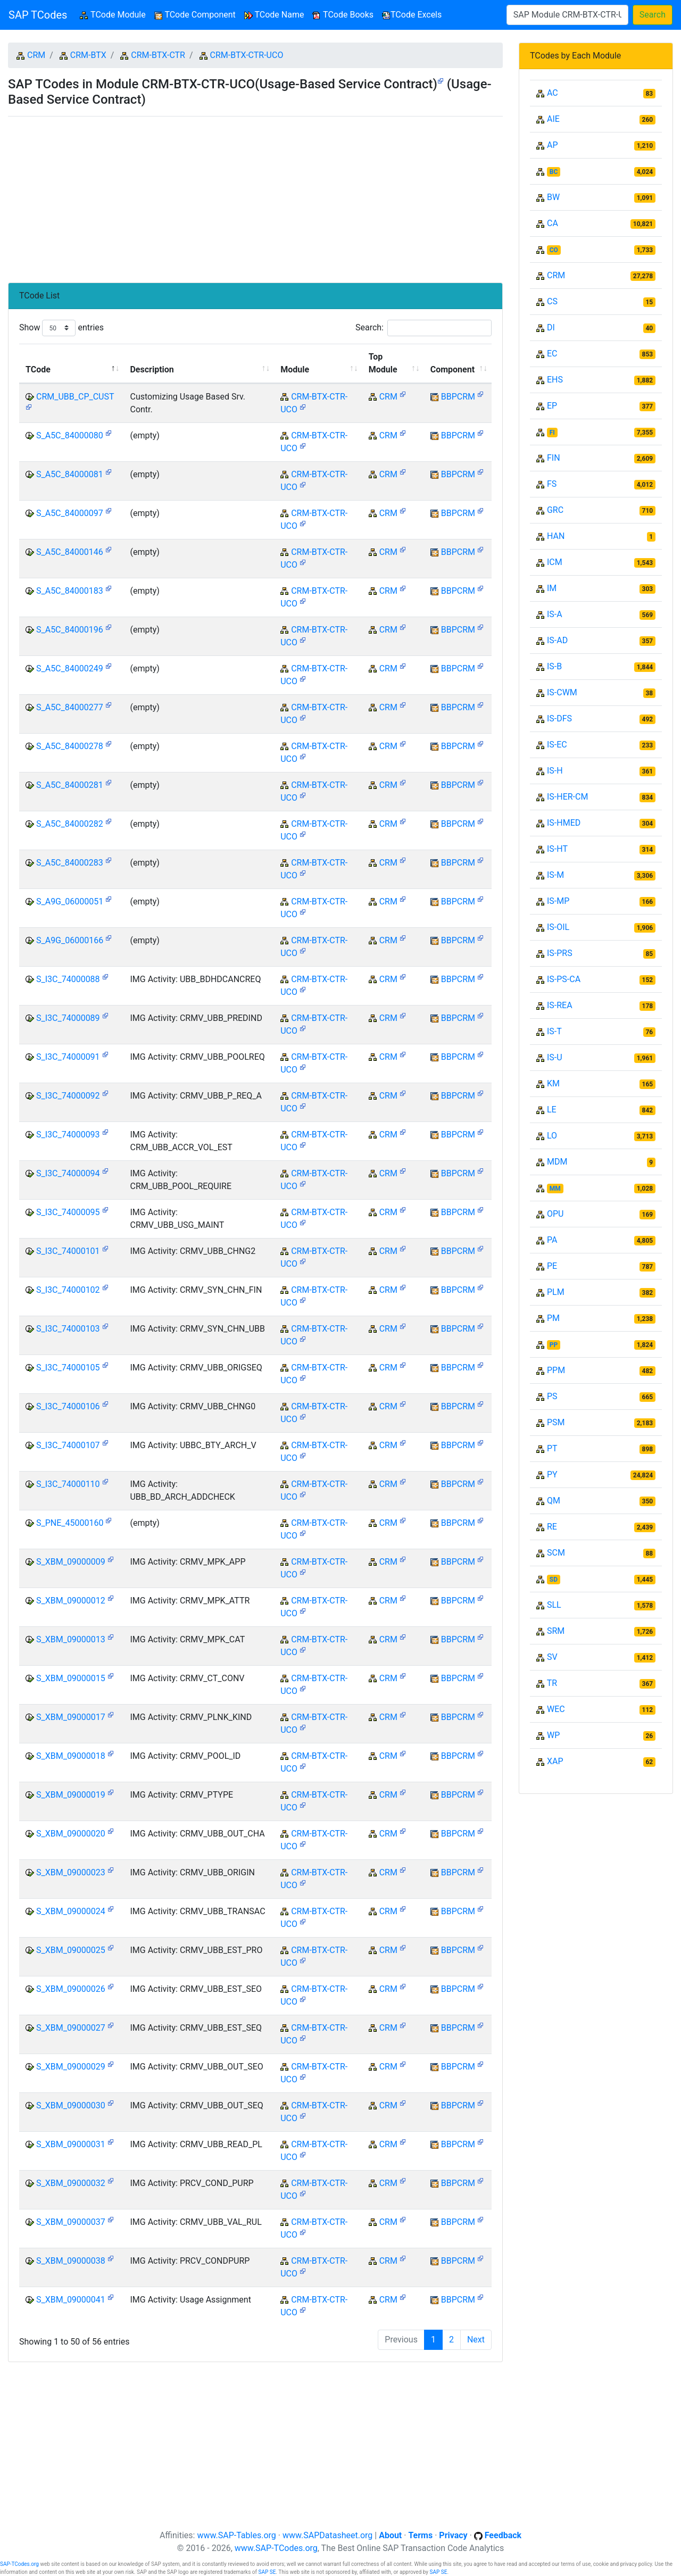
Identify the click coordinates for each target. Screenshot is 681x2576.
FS (552, 484)
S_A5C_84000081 (69, 474)
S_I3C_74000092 (68, 1096)
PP (554, 1345)
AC (552, 93)
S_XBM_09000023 (70, 1872)
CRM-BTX (88, 55)
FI (552, 432)
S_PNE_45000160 (69, 1523)
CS (552, 301)
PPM (556, 1370)
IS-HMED (563, 823)
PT (552, 1448)
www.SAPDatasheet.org (327, 2535)
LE (552, 1109)
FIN (553, 458)
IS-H (555, 771)
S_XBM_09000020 (70, 1834)
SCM (556, 1553)
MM (555, 1188)
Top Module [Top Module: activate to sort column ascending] (383, 363)
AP (552, 145)
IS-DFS (559, 718)
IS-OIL (558, 927)
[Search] (567, 15)
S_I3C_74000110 (68, 1484)
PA (552, 1240)
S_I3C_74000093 (68, 1134)
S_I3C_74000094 (68, 1173)
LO (552, 1136)
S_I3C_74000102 (68, 1290)
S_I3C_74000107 (68, 1445)
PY (552, 1474)
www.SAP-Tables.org (236, 2535)
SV (552, 1657)
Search (653, 15)
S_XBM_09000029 (70, 2067)
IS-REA (559, 1005)
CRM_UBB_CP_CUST (75, 397)
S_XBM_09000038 (70, 2261)
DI (551, 327)
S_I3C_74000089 (68, 1018)
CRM (36, 55)
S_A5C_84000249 (69, 668)
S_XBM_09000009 (70, 1562)
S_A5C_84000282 (69, 824)
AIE (553, 119)
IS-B (554, 666)
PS (552, 1396)
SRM (555, 1631)
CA (552, 223)
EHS (555, 380)
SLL (554, 1605)
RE (552, 1527)
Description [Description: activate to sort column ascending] (151, 369)
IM (552, 588)
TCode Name (274, 15)
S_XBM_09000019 (70, 1795)
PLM (555, 1292)
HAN (555, 536)
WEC (556, 1709)
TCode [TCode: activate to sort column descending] (38, 369)
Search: (423, 328)
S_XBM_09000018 (70, 1756)
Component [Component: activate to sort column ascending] (452, 369)
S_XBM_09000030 (70, 2105)
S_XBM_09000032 (70, 2183)
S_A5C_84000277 (69, 707)
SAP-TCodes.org (19, 2564)
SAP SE (267, 2572)
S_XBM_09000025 (70, 1950)
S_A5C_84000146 (69, 552)
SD (554, 1579)
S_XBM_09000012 (70, 1601)
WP (553, 1735)
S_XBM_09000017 (70, 1717)
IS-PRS (559, 953)
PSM (556, 1422)
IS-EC (557, 744)
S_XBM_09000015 (70, 1678)
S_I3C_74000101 (68, 1251)
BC (554, 172)
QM (553, 1500)
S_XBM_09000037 (70, 2222)
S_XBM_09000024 (70, 1911)
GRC (555, 510)
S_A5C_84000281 (69, 785)
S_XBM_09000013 (70, 1639)
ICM (554, 562)
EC (552, 353)
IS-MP (558, 901)
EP (552, 406)
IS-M (555, 875)
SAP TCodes (38, 15)
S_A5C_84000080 (69, 435)
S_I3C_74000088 (68, 979)
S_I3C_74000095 (68, 1212)
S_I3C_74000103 (68, 1329)
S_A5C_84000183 (69, 591)
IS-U (554, 1057)
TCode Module (115, 14)
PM (553, 1318)
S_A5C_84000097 (69, 513)
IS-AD (557, 640)
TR (552, 1683)
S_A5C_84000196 (69, 630)
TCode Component (195, 15)
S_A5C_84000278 (69, 746)
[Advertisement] (255, 195)
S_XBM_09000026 (70, 1989)
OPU (555, 1214)
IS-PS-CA (563, 979)
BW (553, 197)
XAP (555, 1761)
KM (553, 1083)
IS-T (554, 1031)
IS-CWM (562, 692)
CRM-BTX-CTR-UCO (247, 55)
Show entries (61, 328)
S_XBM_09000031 (70, 2144)
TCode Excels (412, 15)
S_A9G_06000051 (69, 901)
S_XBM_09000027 (70, 2028)
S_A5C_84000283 (69, 863)
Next (476, 2339)
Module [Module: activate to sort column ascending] (294, 369)
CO (554, 250)
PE (552, 1266)
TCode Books (342, 15)
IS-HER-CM (567, 797)
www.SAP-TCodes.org (276, 2548)
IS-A (554, 614)
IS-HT (557, 849)
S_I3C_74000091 (68, 1057)
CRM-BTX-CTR (158, 55)
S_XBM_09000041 (70, 2300)
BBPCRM (458, 397)
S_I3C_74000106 (68, 1406)
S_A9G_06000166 (69, 940)
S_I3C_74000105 (68, 1367)
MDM (557, 1162)
